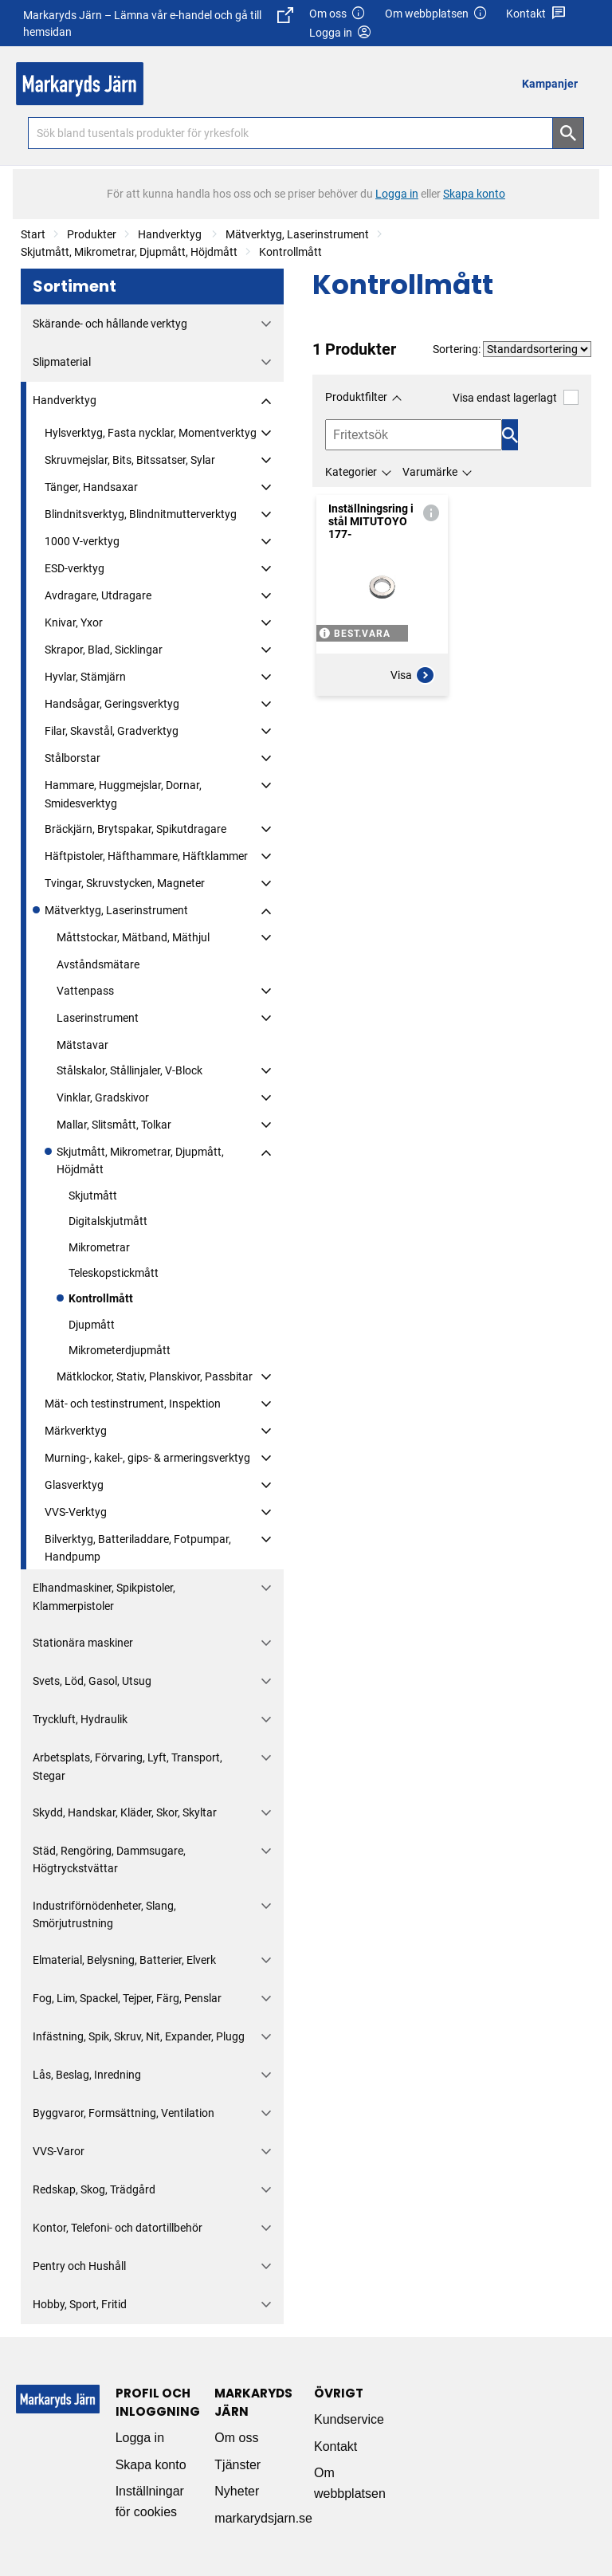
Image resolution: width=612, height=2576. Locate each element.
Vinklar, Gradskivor (103, 1097)
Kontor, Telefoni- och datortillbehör (117, 2227)
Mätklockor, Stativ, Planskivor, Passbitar (155, 1376)
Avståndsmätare (98, 964)
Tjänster (237, 2465)
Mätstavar (82, 1045)
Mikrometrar (99, 1247)
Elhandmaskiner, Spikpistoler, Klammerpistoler (104, 1596)
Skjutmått (93, 1195)
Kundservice (349, 2419)
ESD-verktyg (74, 568)
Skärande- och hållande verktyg (110, 323)
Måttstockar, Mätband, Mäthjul (133, 937)
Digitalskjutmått (108, 1221)
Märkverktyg (76, 1430)
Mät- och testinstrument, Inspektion (133, 1403)
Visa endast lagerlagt (516, 397)
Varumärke (429, 471)
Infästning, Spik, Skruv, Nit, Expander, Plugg (139, 2036)
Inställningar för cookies (150, 2501)
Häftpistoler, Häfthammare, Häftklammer (146, 856)
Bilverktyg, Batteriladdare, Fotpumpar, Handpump (138, 1548)
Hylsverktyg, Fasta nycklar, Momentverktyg (151, 432)
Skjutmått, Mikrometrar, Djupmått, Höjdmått (129, 251)
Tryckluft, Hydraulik (80, 1719)
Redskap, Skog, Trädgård (94, 2189)
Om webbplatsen (436, 14)
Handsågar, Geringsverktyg (112, 703)
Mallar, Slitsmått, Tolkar (114, 1124)
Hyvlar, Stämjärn (85, 676)
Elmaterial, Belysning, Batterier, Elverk (124, 1960)
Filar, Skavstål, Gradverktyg (111, 730)
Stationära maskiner (83, 1642)
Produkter (91, 234)
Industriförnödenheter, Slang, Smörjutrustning (104, 1914)
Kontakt (536, 14)
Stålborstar (72, 758)
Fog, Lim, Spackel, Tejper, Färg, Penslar (127, 1998)
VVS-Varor (58, 2151)
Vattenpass (85, 990)
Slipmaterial (62, 361)
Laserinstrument (98, 1017)
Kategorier (351, 471)
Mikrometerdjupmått (120, 1350)
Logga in (140, 2437)
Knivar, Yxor (74, 622)
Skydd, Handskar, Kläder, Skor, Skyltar (125, 1812)
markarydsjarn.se (263, 2518)
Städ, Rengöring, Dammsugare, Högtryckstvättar (109, 1859)
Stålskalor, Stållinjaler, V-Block (129, 1070)
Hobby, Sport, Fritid (80, 2304)
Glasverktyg (74, 1484)
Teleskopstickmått (114, 1272)
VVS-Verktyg (76, 1512)
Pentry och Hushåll (79, 2266)
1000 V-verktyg (82, 541)
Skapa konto (151, 2465)
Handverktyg (171, 234)
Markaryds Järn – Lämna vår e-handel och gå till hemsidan (158, 22)
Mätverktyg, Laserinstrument (297, 234)
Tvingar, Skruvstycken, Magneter (125, 883)
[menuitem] (554, 83)
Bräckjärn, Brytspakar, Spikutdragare (135, 829)
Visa (412, 675)
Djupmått (92, 1324)
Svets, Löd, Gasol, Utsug (92, 1681)
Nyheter (236, 2491)
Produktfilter (356, 396)
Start (33, 234)
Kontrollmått (290, 251)
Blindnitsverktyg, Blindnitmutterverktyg (141, 514)
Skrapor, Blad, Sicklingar (104, 649)
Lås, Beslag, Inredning (87, 2074)
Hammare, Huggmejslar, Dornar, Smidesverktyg (123, 794)
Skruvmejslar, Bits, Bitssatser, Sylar (130, 460)
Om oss (338, 14)
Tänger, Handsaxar (91, 487)
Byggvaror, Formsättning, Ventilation (123, 2113)
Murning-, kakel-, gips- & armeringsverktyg (147, 1457)
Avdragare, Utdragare (98, 595)
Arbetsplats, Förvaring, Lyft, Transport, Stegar (127, 1766)
